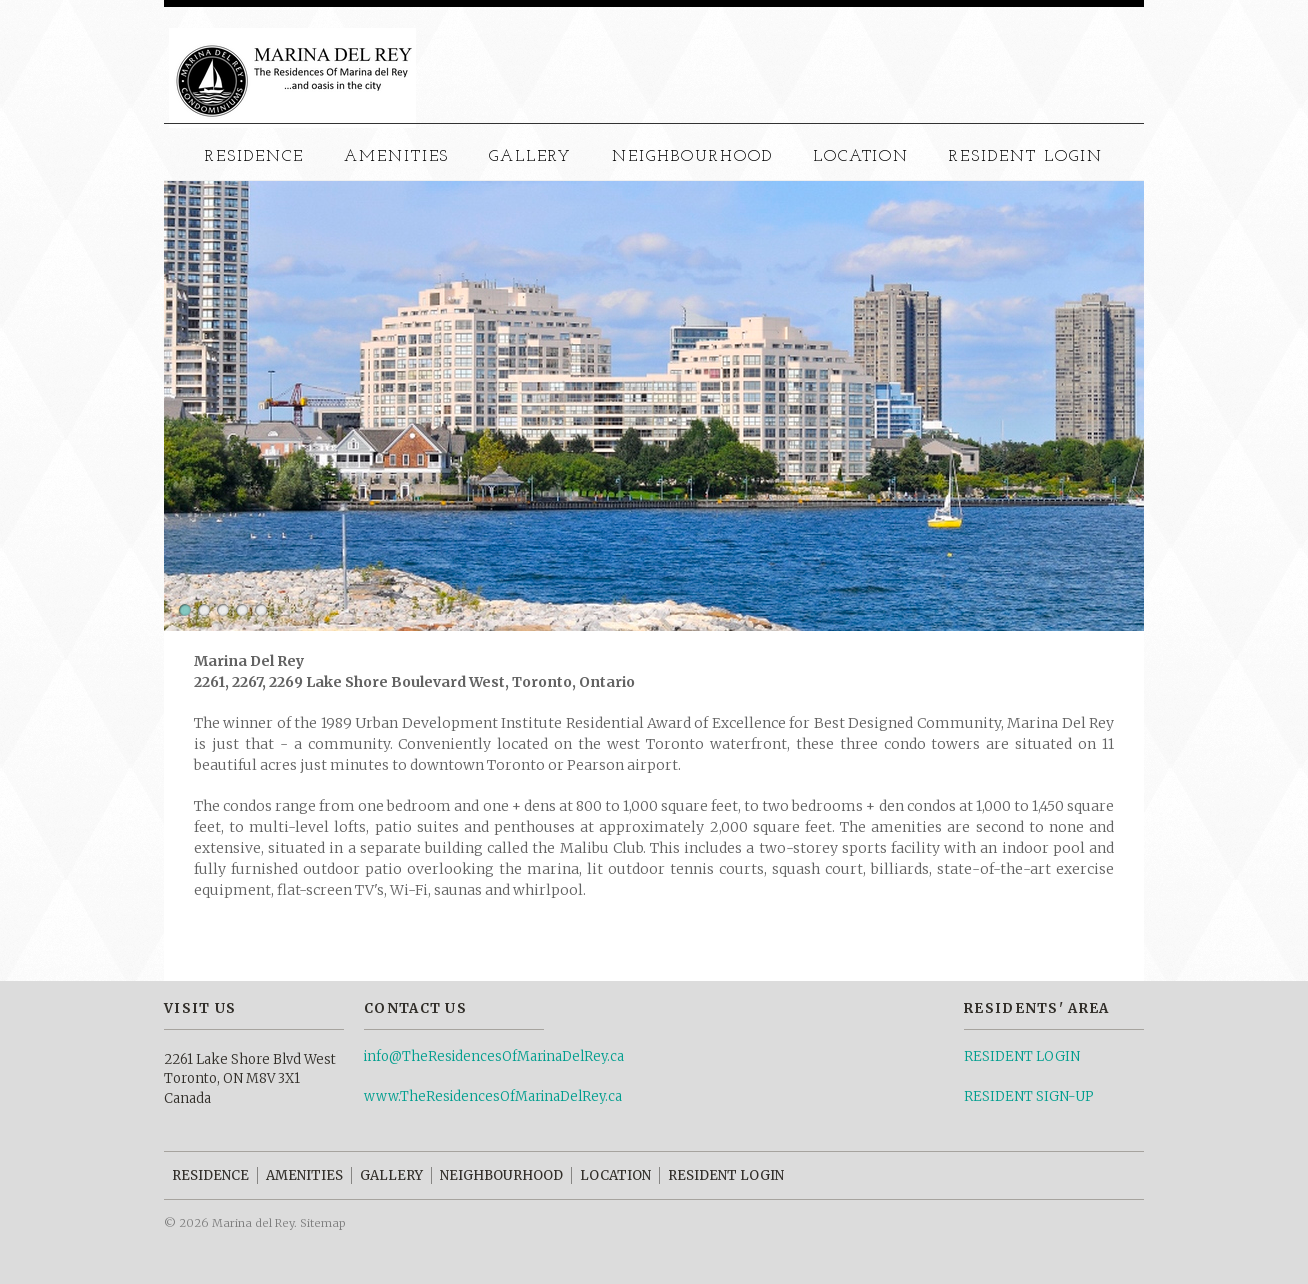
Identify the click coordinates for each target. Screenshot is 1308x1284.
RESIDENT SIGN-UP (1029, 1096)
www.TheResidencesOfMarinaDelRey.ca (493, 1096)
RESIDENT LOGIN (1022, 1056)
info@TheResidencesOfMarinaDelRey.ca (494, 1056)
